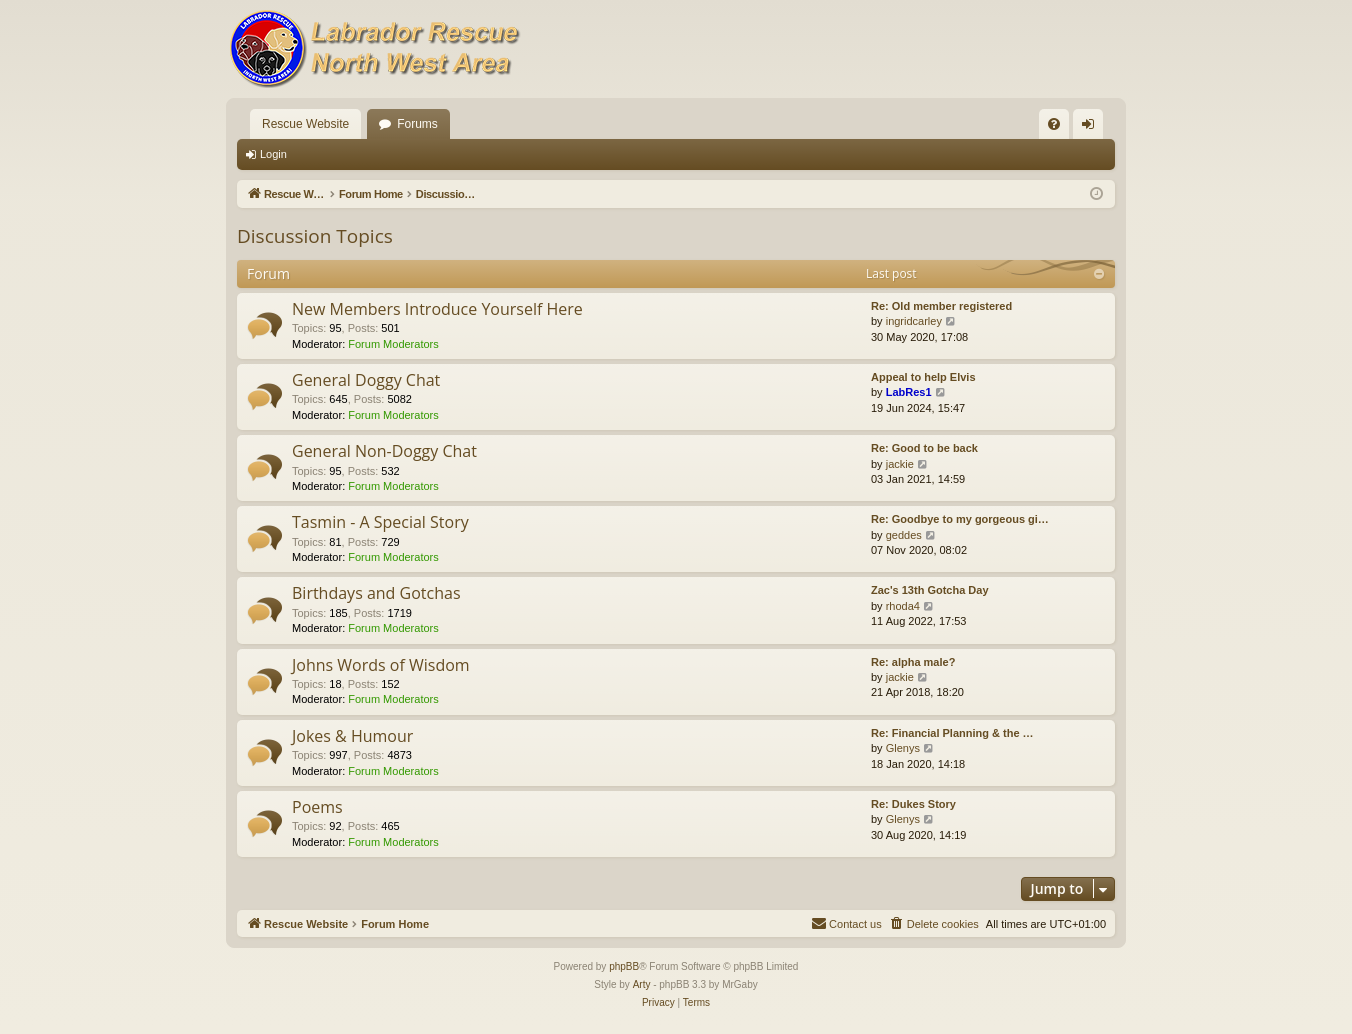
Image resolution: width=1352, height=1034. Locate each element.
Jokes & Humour (352, 736)
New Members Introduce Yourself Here (437, 309)
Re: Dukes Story (913, 804)
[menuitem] (1054, 124)
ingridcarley (914, 321)
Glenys (903, 748)
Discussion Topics (315, 236)
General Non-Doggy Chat (384, 451)
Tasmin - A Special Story (380, 522)
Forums (417, 124)
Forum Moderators (393, 344)
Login (273, 154)
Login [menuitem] (1092, 128)
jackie (900, 464)
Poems (317, 807)
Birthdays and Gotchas (376, 593)
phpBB (624, 966)
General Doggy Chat (366, 380)
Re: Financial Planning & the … (952, 733)
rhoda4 (903, 606)
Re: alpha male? (913, 662)
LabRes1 (909, 392)
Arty (642, 984)
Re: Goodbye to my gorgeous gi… (960, 519)
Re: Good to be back (924, 448)
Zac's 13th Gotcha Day (930, 590)
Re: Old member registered (941, 306)
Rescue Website (305, 124)
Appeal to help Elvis (923, 377)
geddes (904, 535)
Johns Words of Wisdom (381, 665)
